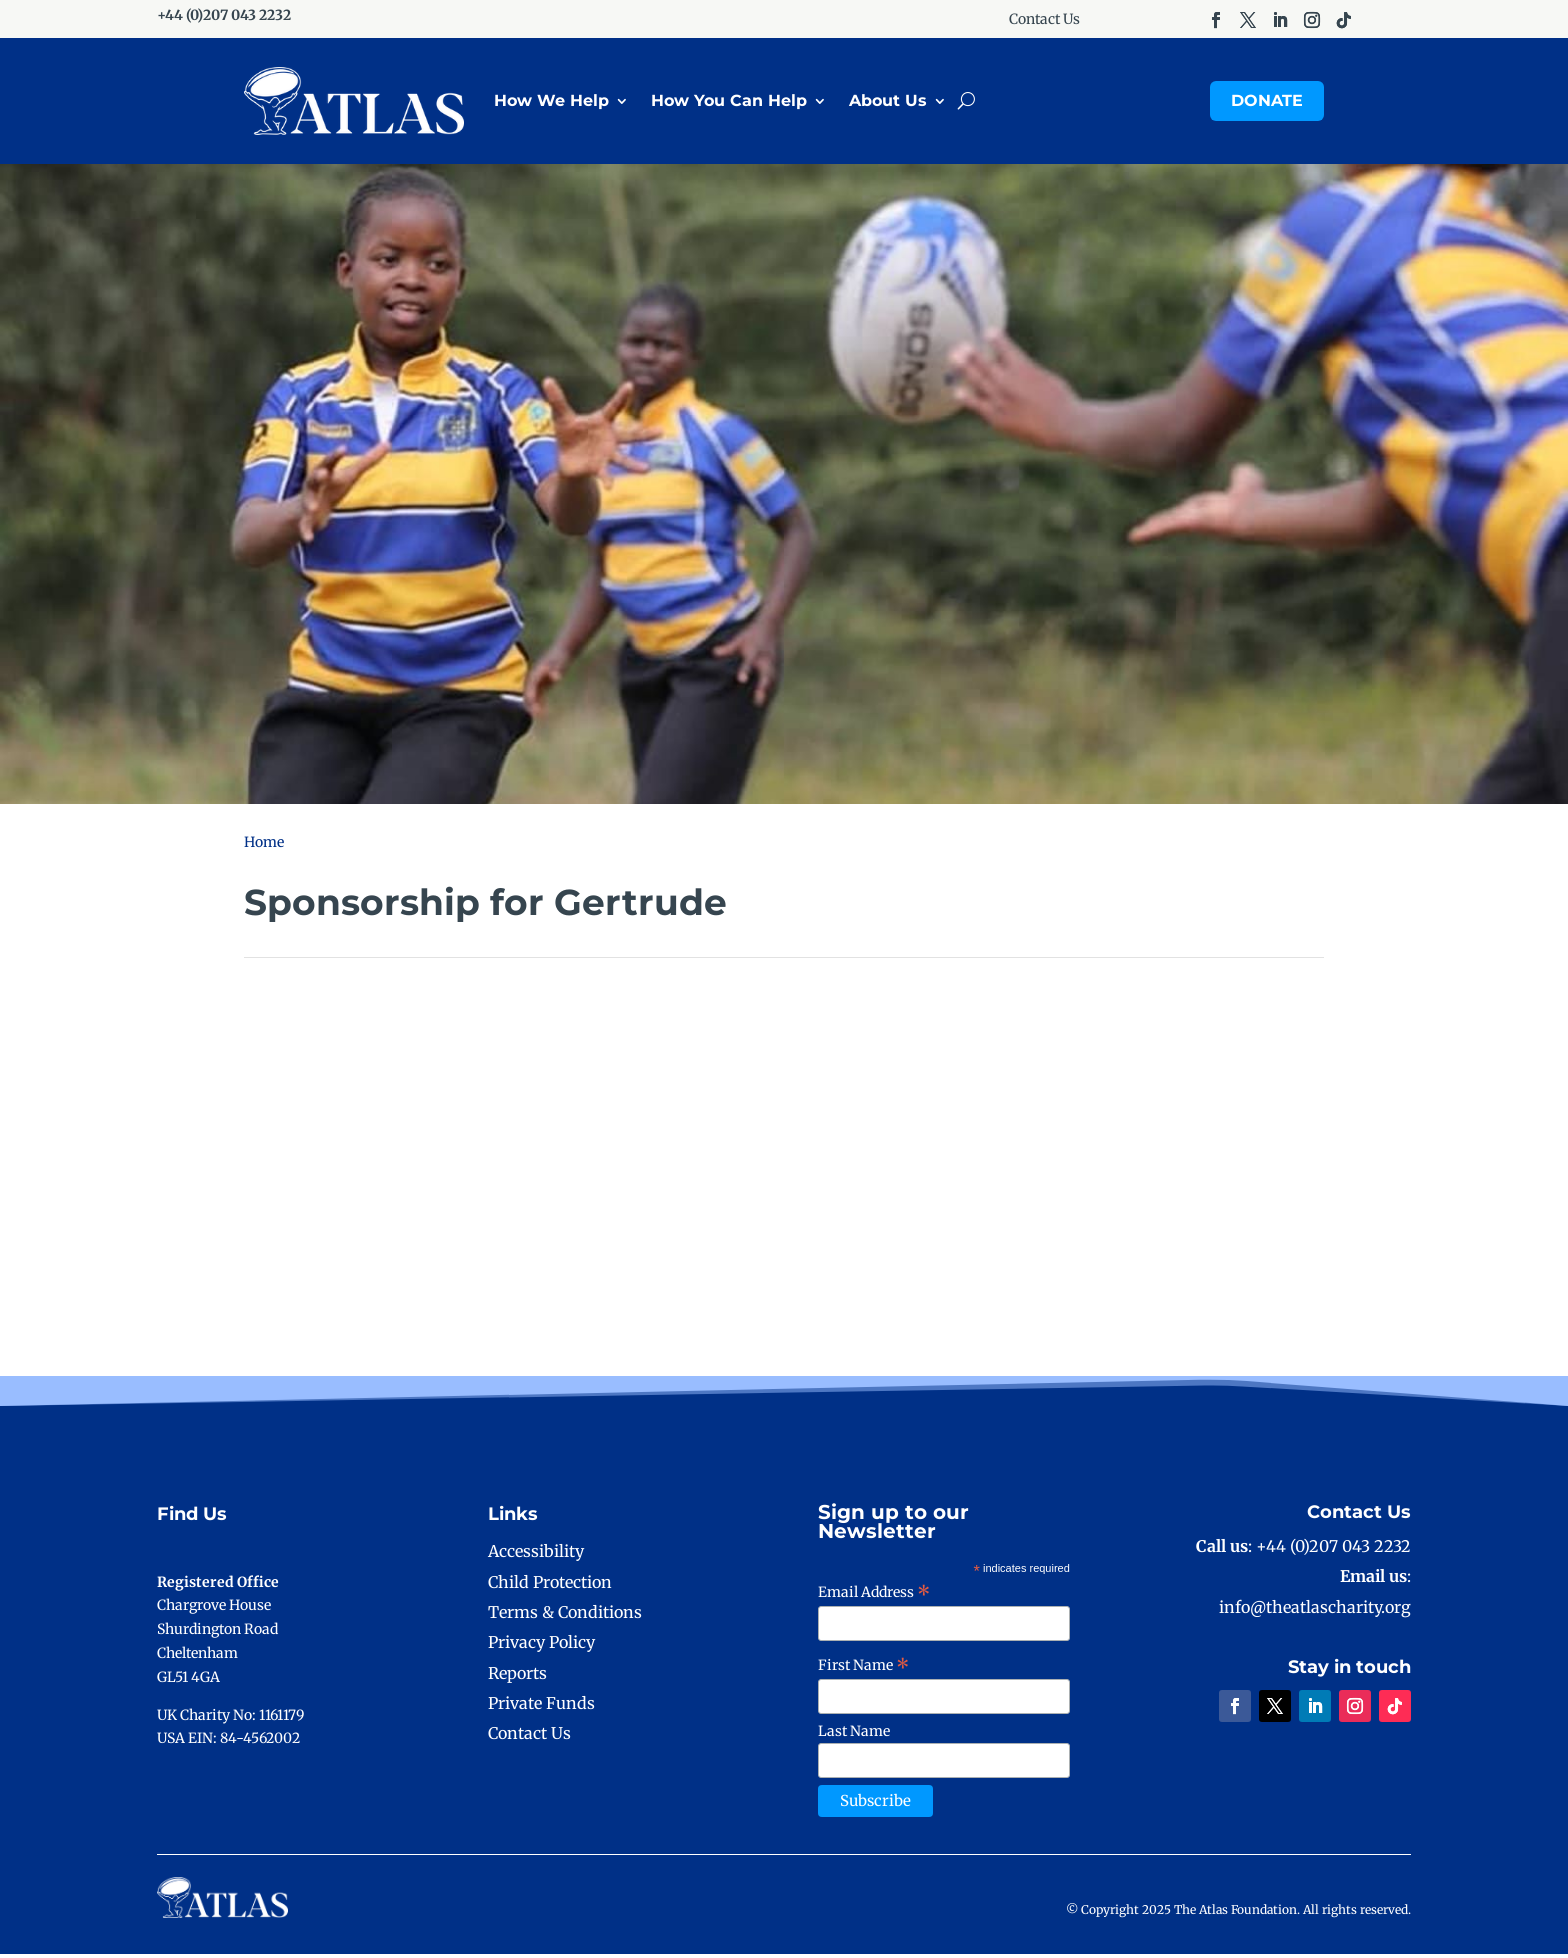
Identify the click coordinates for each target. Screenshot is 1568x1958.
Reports (517, 1677)
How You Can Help (729, 102)
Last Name (854, 1735)
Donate (1267, 102)
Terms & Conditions (565, 1616)
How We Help (551, 102)
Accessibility (536, 1555)
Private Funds (541, 1707)
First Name (864, 1669)
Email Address (874, 1596)
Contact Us (1044, 20)
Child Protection (550, 1586)
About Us (888, 102)
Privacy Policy (541, 1646)
